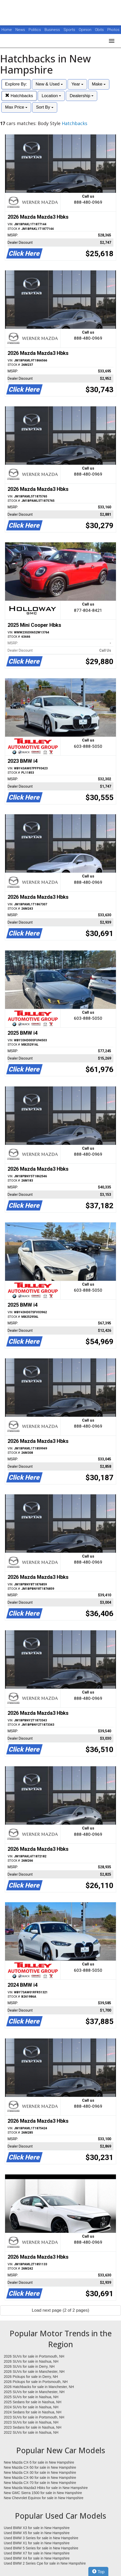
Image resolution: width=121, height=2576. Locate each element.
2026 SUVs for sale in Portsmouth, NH (34, 2356)
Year (77, 84)
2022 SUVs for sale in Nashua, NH (31, 2432)
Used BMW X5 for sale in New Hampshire (37, 2533)
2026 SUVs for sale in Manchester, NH (34, 2372)
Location (51, 95)
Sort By (44, 107)
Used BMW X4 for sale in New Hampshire (37, 2558)
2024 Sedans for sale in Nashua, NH (32, 2412)
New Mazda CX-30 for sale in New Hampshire (40, 2472)
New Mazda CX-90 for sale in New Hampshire (40, 2478)
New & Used (49, 84)
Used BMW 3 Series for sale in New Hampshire (41, 2538)
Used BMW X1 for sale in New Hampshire (37, 2543)
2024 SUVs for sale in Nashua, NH (31, 2407)
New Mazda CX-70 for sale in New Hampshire (40, 2483)
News (20, 29)
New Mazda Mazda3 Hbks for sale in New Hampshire (46, 2488)
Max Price (16, 107)
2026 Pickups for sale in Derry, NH (31, 2377)
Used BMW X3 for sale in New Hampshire (37, 2528)
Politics (35, 29)
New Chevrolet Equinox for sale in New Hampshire (43, 2498)
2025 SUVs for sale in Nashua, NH (31, 2397)
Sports (70, 29)
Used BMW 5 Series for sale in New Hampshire (41, 2548)
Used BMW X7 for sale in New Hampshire (37, 2553)
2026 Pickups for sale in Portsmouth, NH (36, 2382)
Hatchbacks (19, 95)
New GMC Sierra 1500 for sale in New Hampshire (43, 2493)
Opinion (85, 29)
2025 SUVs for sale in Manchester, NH (34, 2392)
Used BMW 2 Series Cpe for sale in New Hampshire (45, 2563)
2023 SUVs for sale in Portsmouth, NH (34, 2417)
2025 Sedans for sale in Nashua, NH (32, 2402)
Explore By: (16, 84)
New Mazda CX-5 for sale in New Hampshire (39, 2462)
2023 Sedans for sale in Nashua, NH (32, 2427)
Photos (113, 29)
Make (99, 84)
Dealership (81, 95)
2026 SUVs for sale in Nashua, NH (31, 2361)
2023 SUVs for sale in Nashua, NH (31, 2422)
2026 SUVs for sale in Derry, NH (29, 2366)
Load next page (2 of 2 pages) (60, 2310)
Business (53, 29)
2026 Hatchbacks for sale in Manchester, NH (39, 2387)
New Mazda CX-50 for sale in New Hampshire (40, 2467)
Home (7, 29)
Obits (100, 29)
